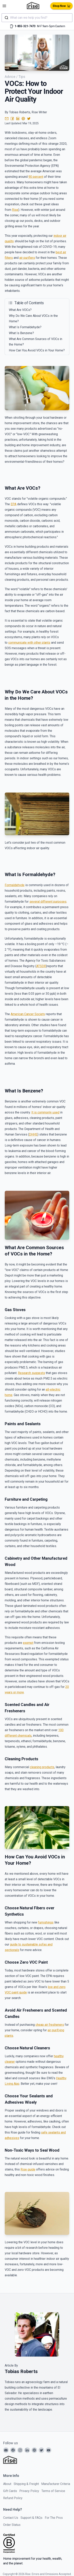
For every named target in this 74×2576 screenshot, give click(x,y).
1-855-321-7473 (25, 26)
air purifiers (27, 258)
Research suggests (31, 1373)
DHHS (33, 1134)
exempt (28, 1643)
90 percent (35, 177)
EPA (13, 504)
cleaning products (42, 1767)
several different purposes (48, 901)
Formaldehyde (14, 885)
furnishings (45, 1922)
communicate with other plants (29, 642)
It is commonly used (45, 1112)
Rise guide (28, 2169)
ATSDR (41, 966)
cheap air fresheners (50, 2025)
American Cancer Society (28, 1014)
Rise (15, 210)
